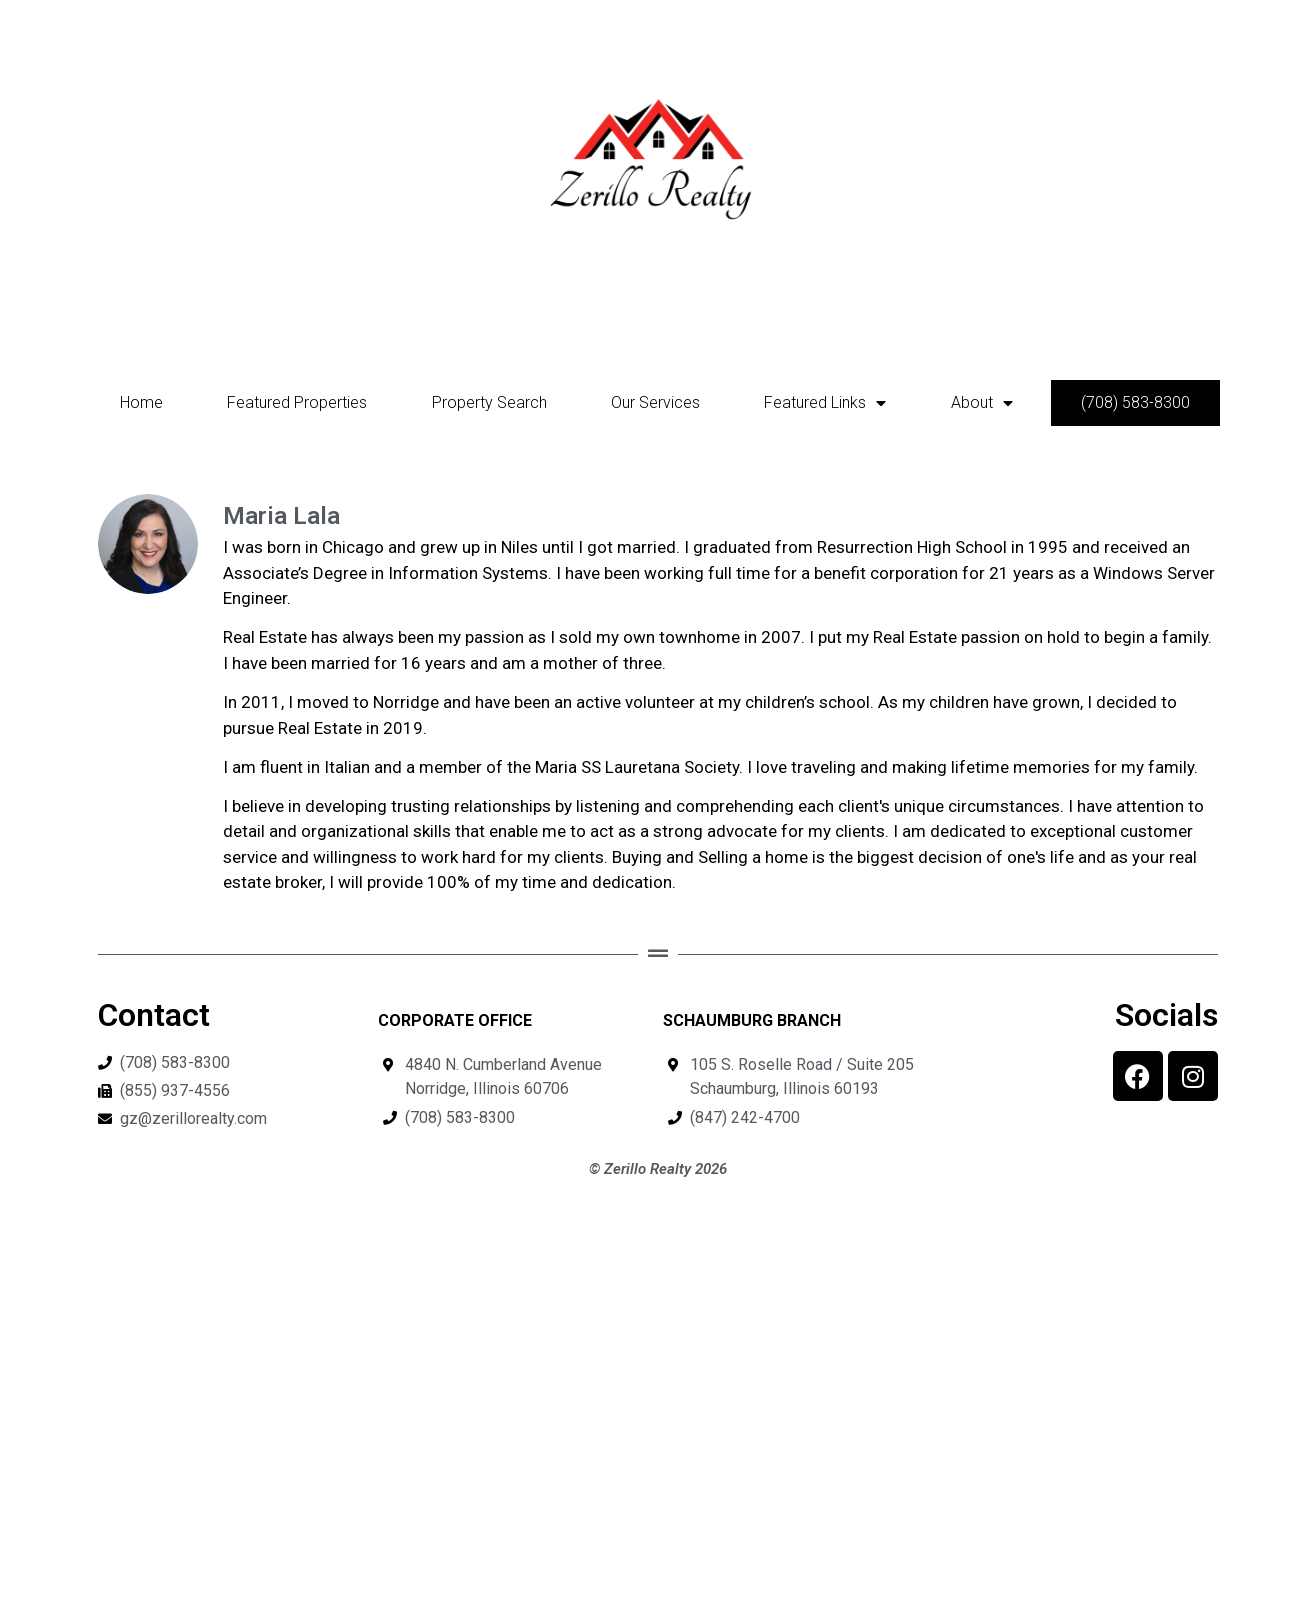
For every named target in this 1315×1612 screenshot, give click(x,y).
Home (141, 402)
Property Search (489, 402)
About (982, 403)
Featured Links (825, 403)
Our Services (655, 402)
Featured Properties (297, 402)
